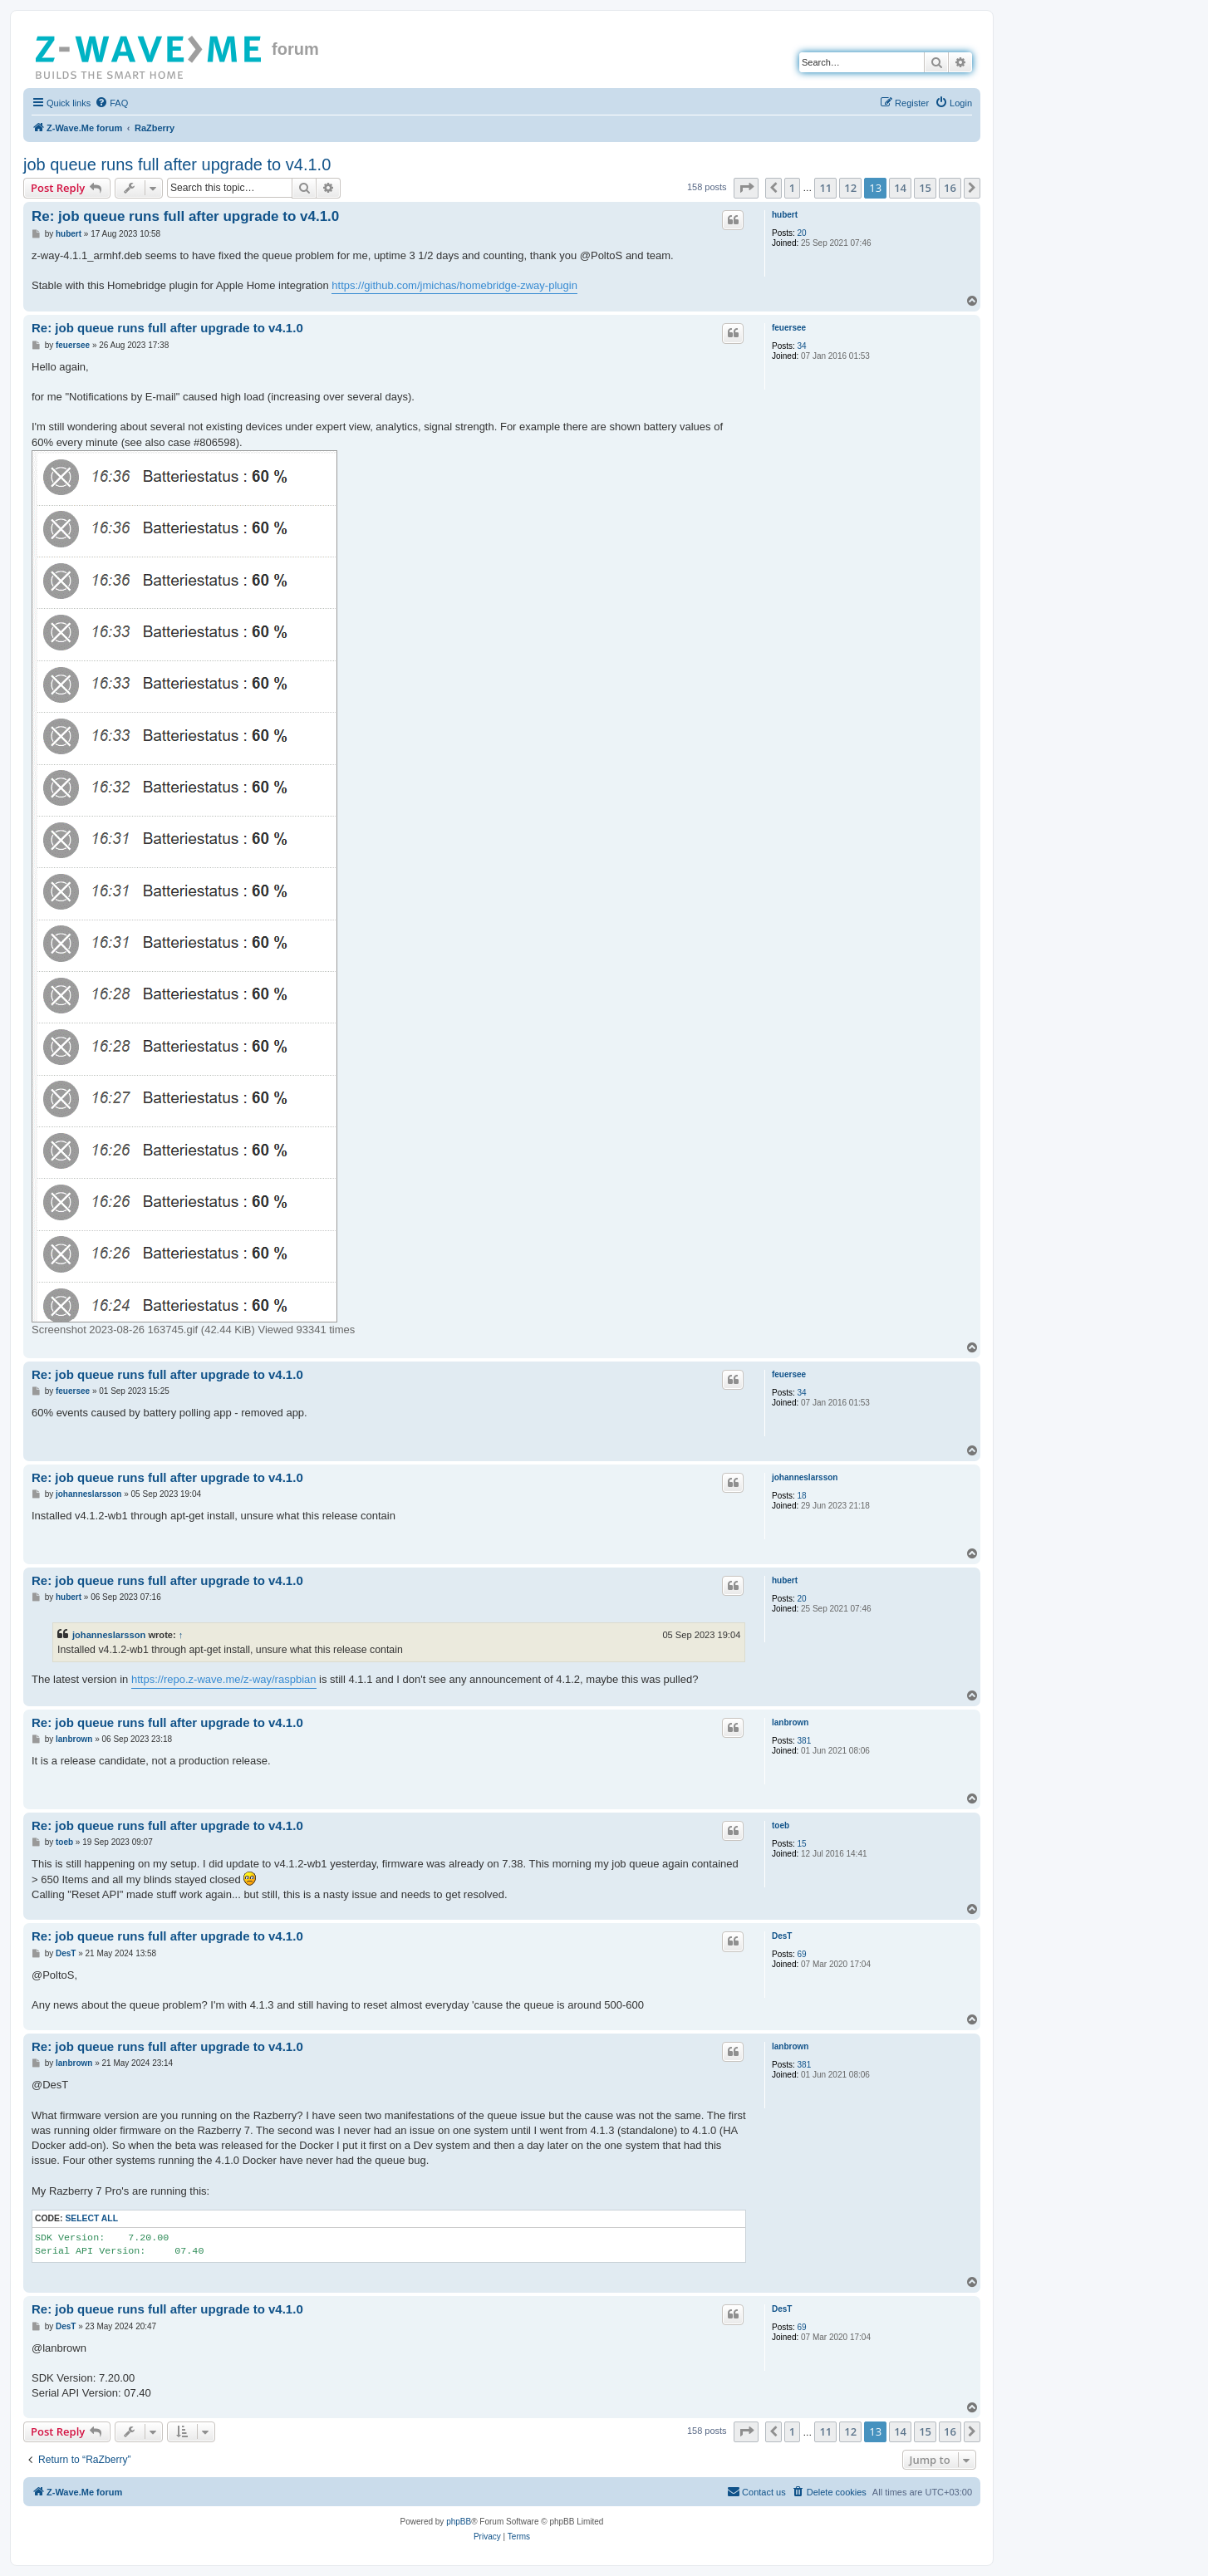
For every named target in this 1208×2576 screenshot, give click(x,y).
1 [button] (792, 187)
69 (802, 1954)
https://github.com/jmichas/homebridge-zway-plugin (454, 285)
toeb (780, 1825)
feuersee (789, 327)
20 (802, 233)
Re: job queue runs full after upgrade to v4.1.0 (185, 216)
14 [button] (900, 187)
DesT (782, 1936)
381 (805, 1740)
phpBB (458, 2521)
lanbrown (790, 1722)
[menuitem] (111, 103)
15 (802, 1843)
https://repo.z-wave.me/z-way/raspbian (224, 1679)
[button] (746, 188)
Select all (91, 2218)
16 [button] (950, 187)
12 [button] (850, 187)
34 (802, 346)
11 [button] (825, 187)
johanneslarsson (804, 1477)
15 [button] (925, 187)
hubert (785, 214)
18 (802, 1495)
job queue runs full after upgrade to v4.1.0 (177, 164)
